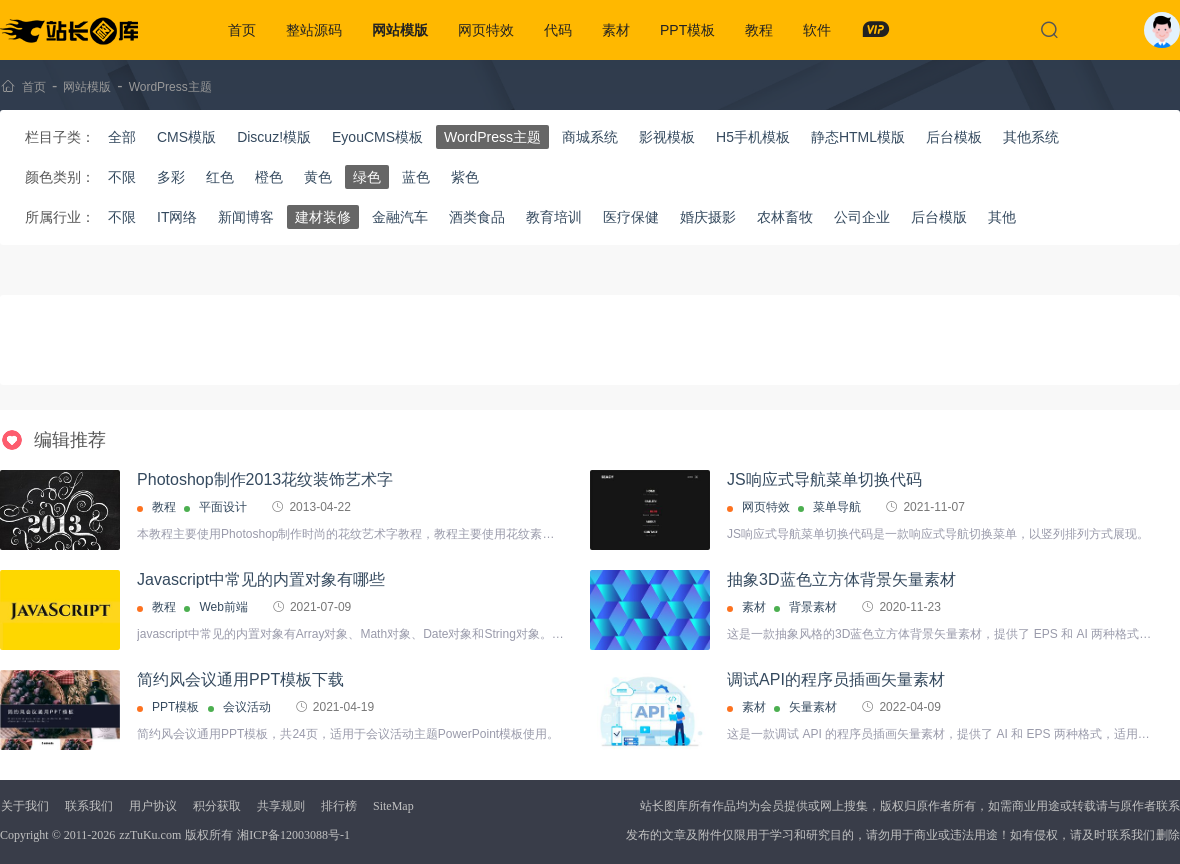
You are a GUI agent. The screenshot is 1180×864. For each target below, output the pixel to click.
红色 (220, 177)
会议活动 (247, 707)
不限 (122, 177)
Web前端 (223, 607)
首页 (242, 30)
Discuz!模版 (274, 137)
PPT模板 (687, 30)
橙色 (269, 177)
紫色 (465, 177)
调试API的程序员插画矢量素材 (836, 679)
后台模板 (954, 137)
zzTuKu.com (150, 835)
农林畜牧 (785, 217)
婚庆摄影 (708, 217)
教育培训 (554, 217)
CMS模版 (186, 137)
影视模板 (667, 137)
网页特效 (486, 30)
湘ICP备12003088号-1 (293, 835)
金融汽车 (400, 217)
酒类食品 (477, 217)
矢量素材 (813, 707)
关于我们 (25, 806)
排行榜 (339, 806)
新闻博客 (246, 217)
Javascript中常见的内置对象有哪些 (261, 579)
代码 (558, 30)
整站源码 (314, 30)
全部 (122, 137)
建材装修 (323, 217)
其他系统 (1031, 137)
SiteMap (393, 806)
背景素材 (813, 607)
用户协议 (153, 806)
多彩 (171, 177)
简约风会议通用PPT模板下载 (240, 679)
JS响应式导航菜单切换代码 (824, 479)
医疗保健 (631, 217)
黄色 (318, 177)
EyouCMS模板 (377, 137)
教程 (759, 30)
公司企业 (862, 217)
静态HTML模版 (858, 137)
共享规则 (281, 806)
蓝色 (416, 177)
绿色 (367, 177)
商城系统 (590, 137)
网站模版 (400, 30)
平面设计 (223, 507)
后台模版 (939, 217)
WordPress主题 (170, 87)
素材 (616, 30)
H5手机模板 (753, 137)
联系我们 (89, 806)
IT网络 (177, 217)
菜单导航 (837, 507)
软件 (817, 30)
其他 (1002, 217)
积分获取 (217, 806)
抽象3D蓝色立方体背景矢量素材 (841, 579)
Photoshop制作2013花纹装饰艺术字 (265, 479)
